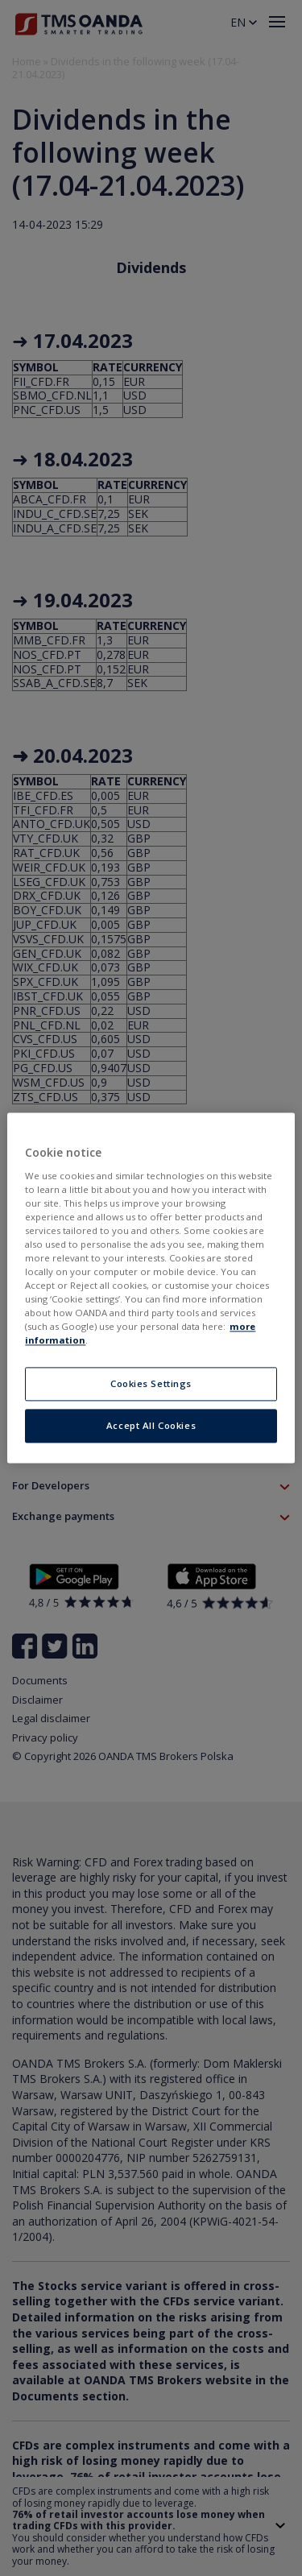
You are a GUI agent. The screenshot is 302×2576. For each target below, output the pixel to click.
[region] (150, 1287)
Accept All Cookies (151, 1426)
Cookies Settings (151, 1384)
